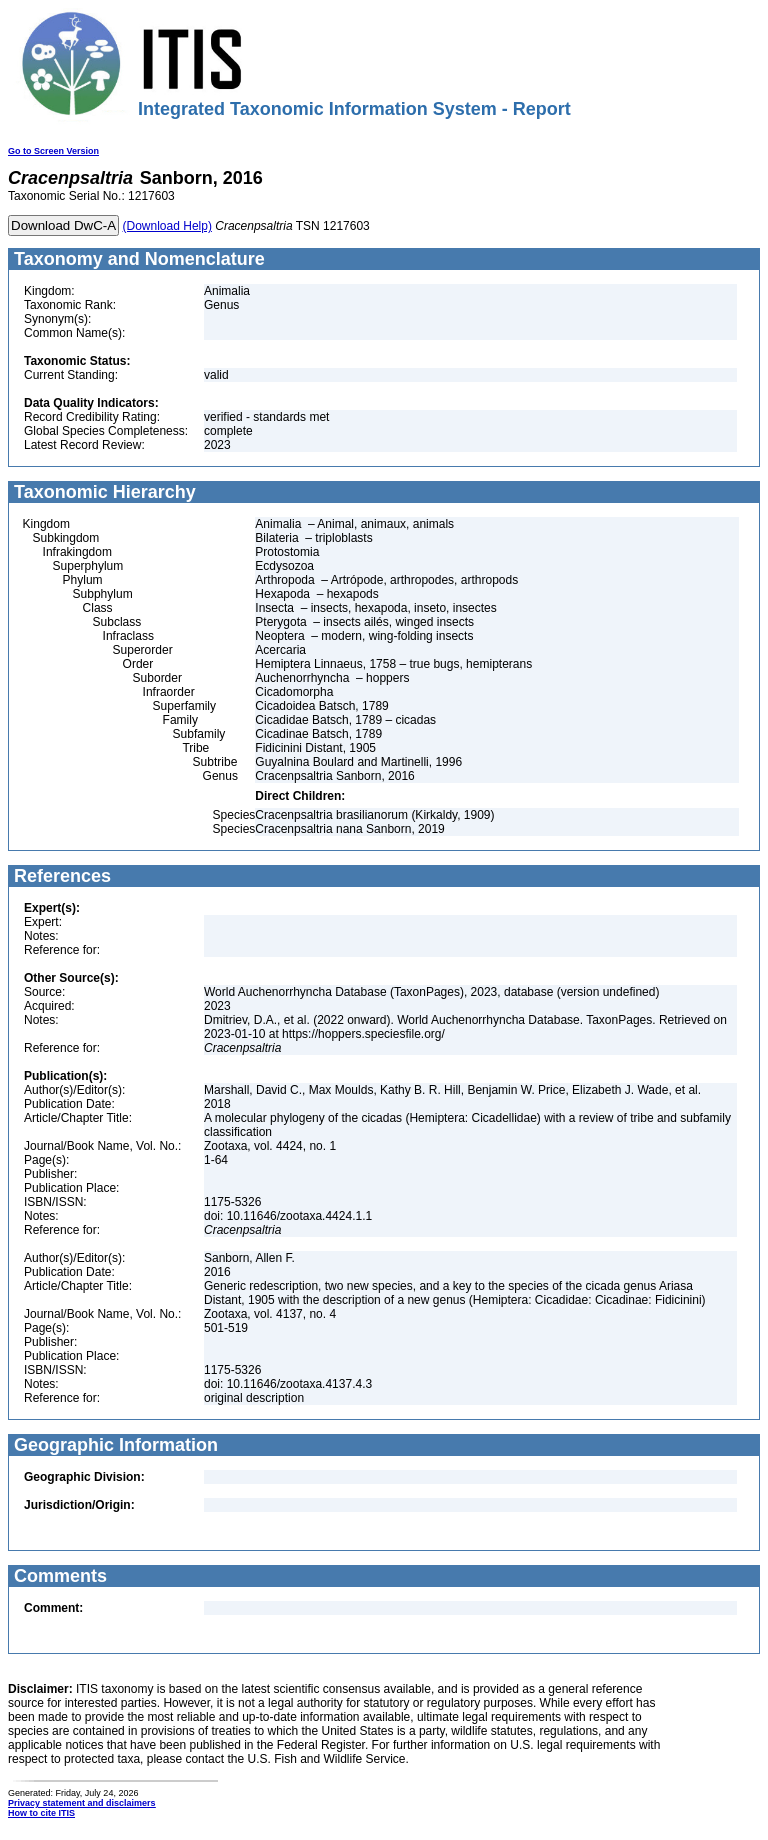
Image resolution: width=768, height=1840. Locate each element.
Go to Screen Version (53, 151)
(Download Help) (167, 226)
